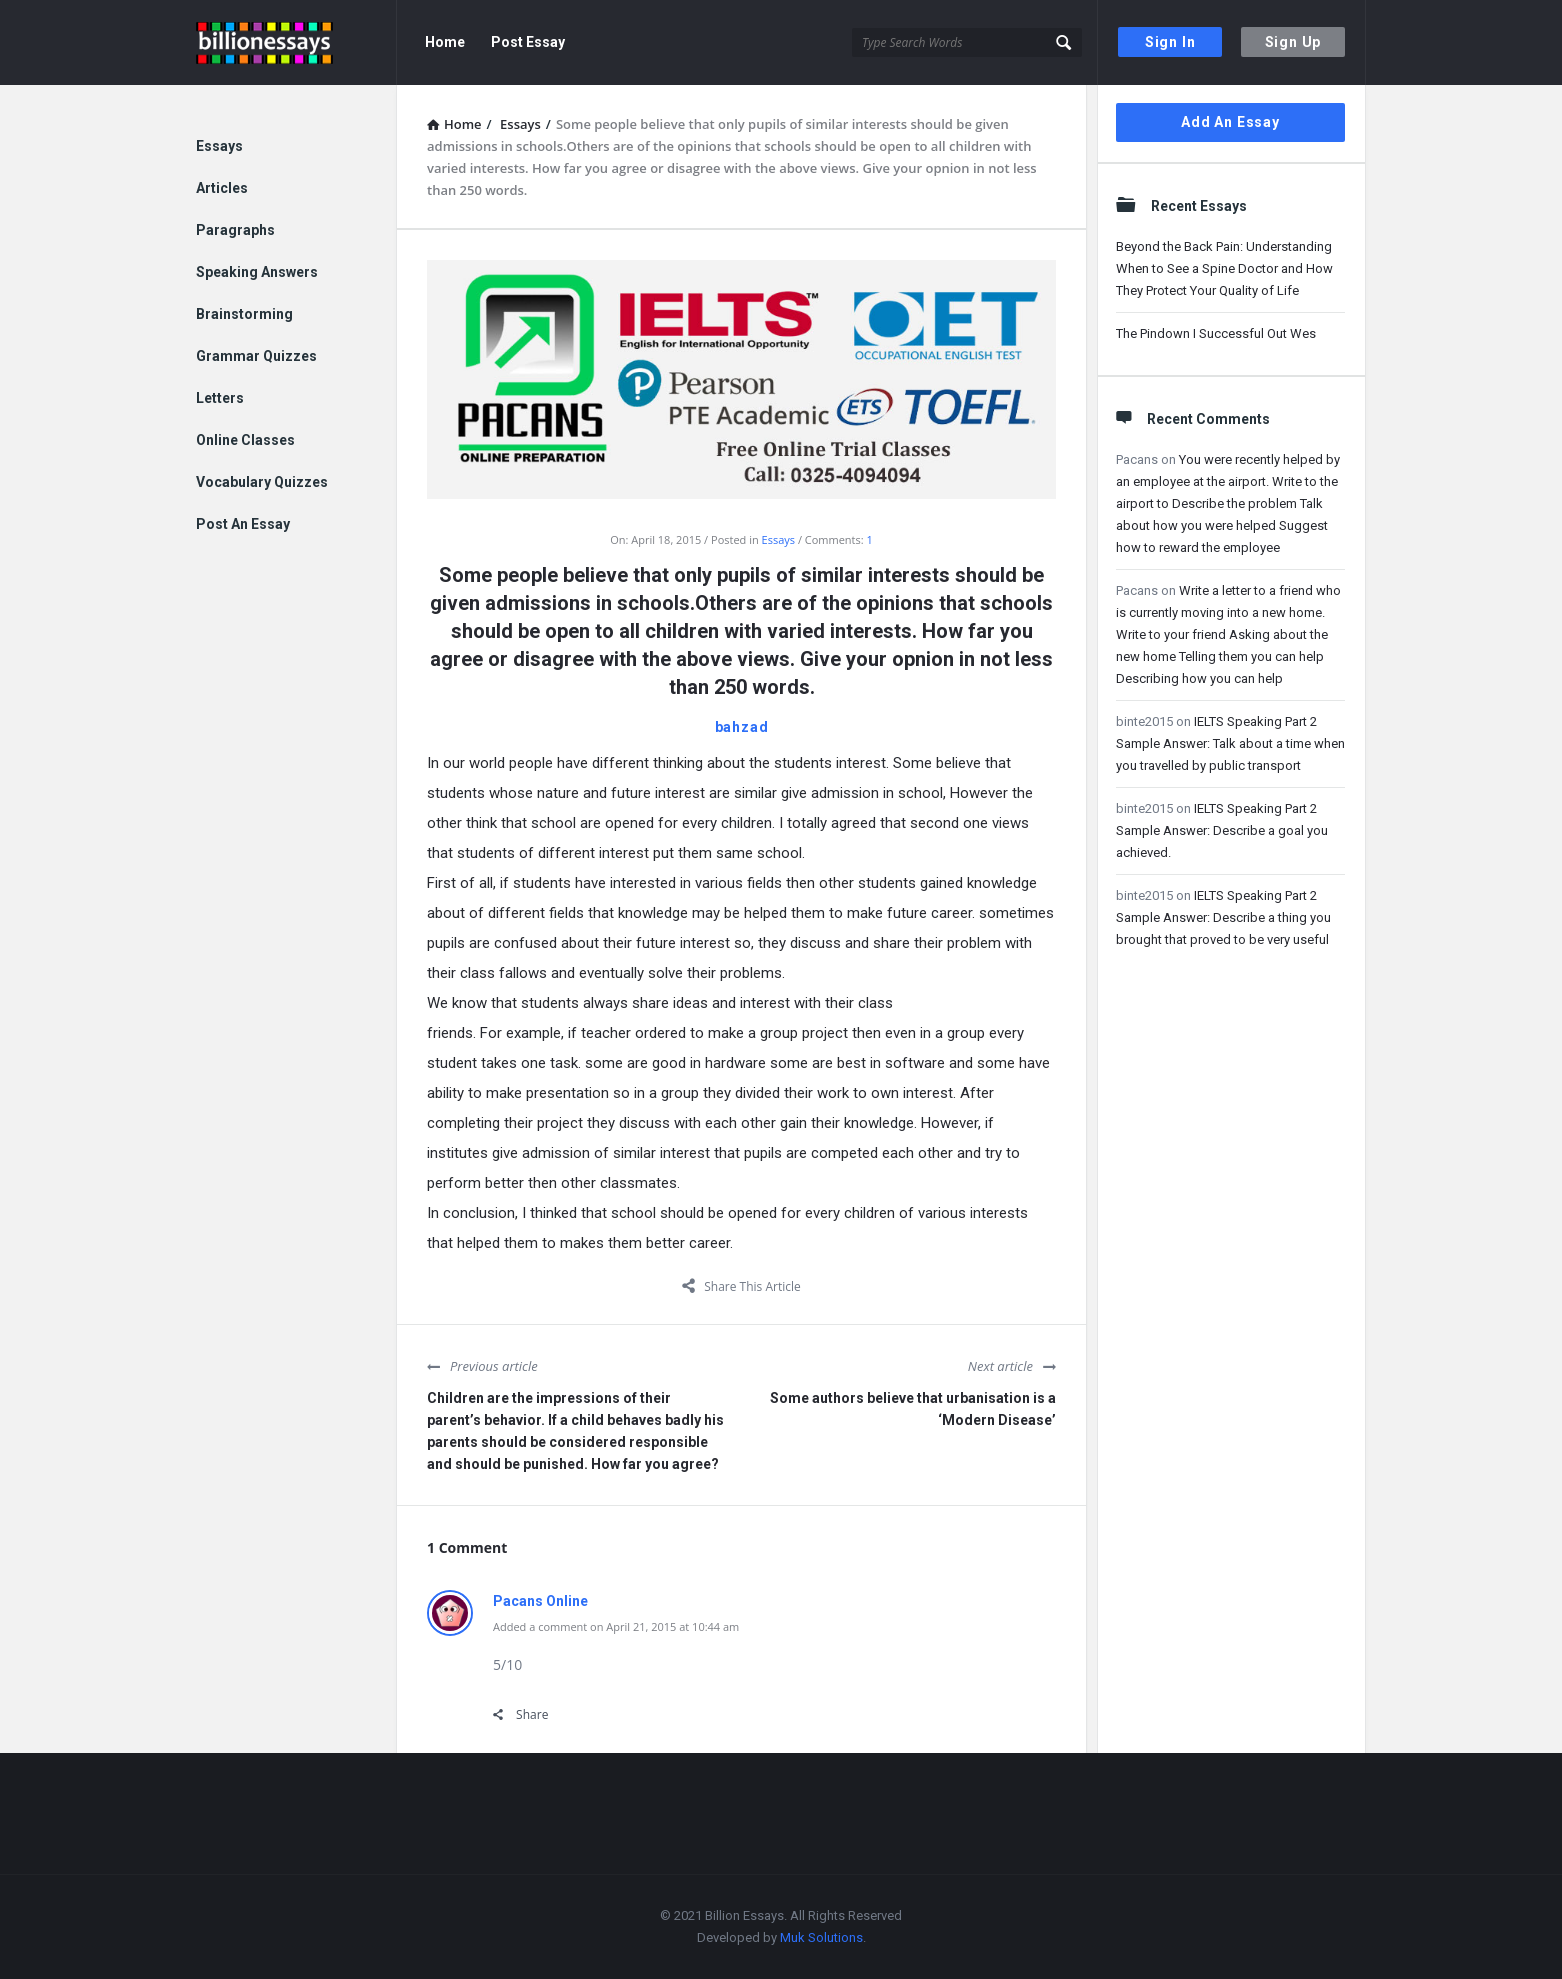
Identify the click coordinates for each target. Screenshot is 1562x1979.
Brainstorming (244, 314)
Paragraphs (235, 230)
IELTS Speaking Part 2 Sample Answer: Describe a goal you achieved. (1222, 830)
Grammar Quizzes (256, 356)
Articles (222, 188)
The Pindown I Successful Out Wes (1216, 333)
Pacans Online (540, 1601)
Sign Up (1293, 42)
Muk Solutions (821, 1937)
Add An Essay (1230, 122)
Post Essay (528, 42)
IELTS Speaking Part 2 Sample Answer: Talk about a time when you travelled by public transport (1230, 743)
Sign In (1170, 42)
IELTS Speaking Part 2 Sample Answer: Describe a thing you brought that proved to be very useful (1223, 917)
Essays (778, 539)
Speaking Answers (257, 272)
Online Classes (245, 440)
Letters (220, 398)
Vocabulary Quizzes (262, 482)
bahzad (742, 727)
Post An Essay (243, 524)
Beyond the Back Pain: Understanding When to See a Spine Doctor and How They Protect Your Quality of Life (1224, 268)
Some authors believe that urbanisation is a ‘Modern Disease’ (913, 1409)
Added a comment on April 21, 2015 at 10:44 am (616, 1626)
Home (445, 42)
